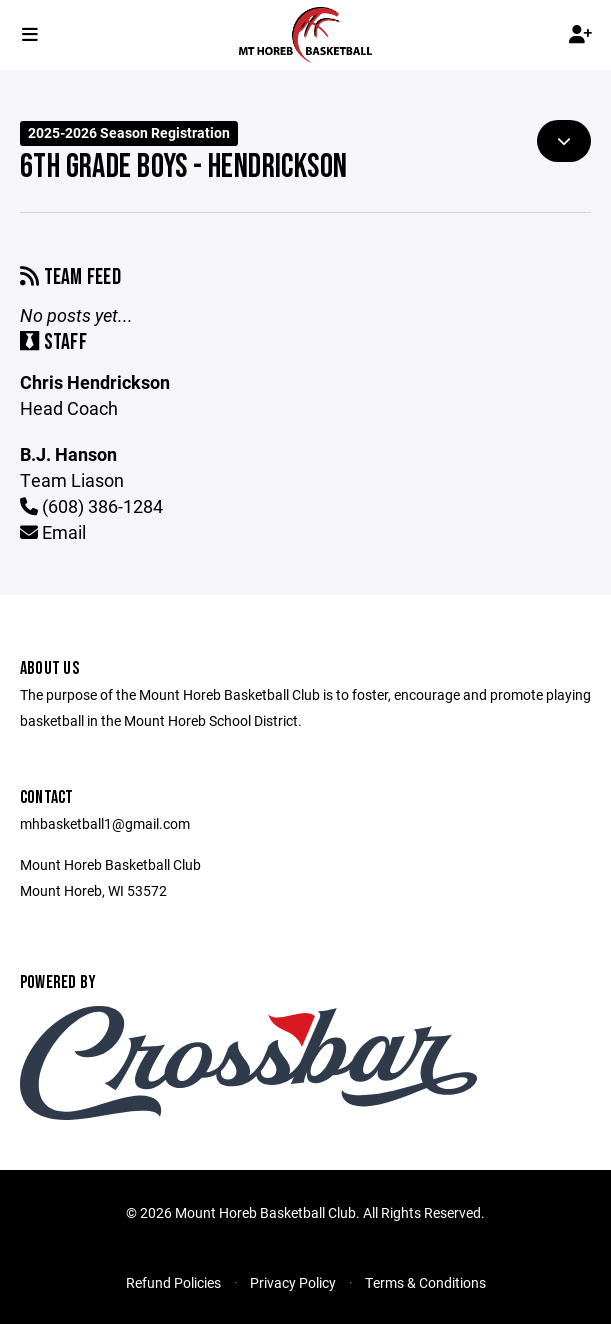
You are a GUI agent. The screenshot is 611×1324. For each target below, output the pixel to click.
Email (53, 532)
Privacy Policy (293, 1282)
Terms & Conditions (425, 1282)
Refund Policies (173, 1282)
